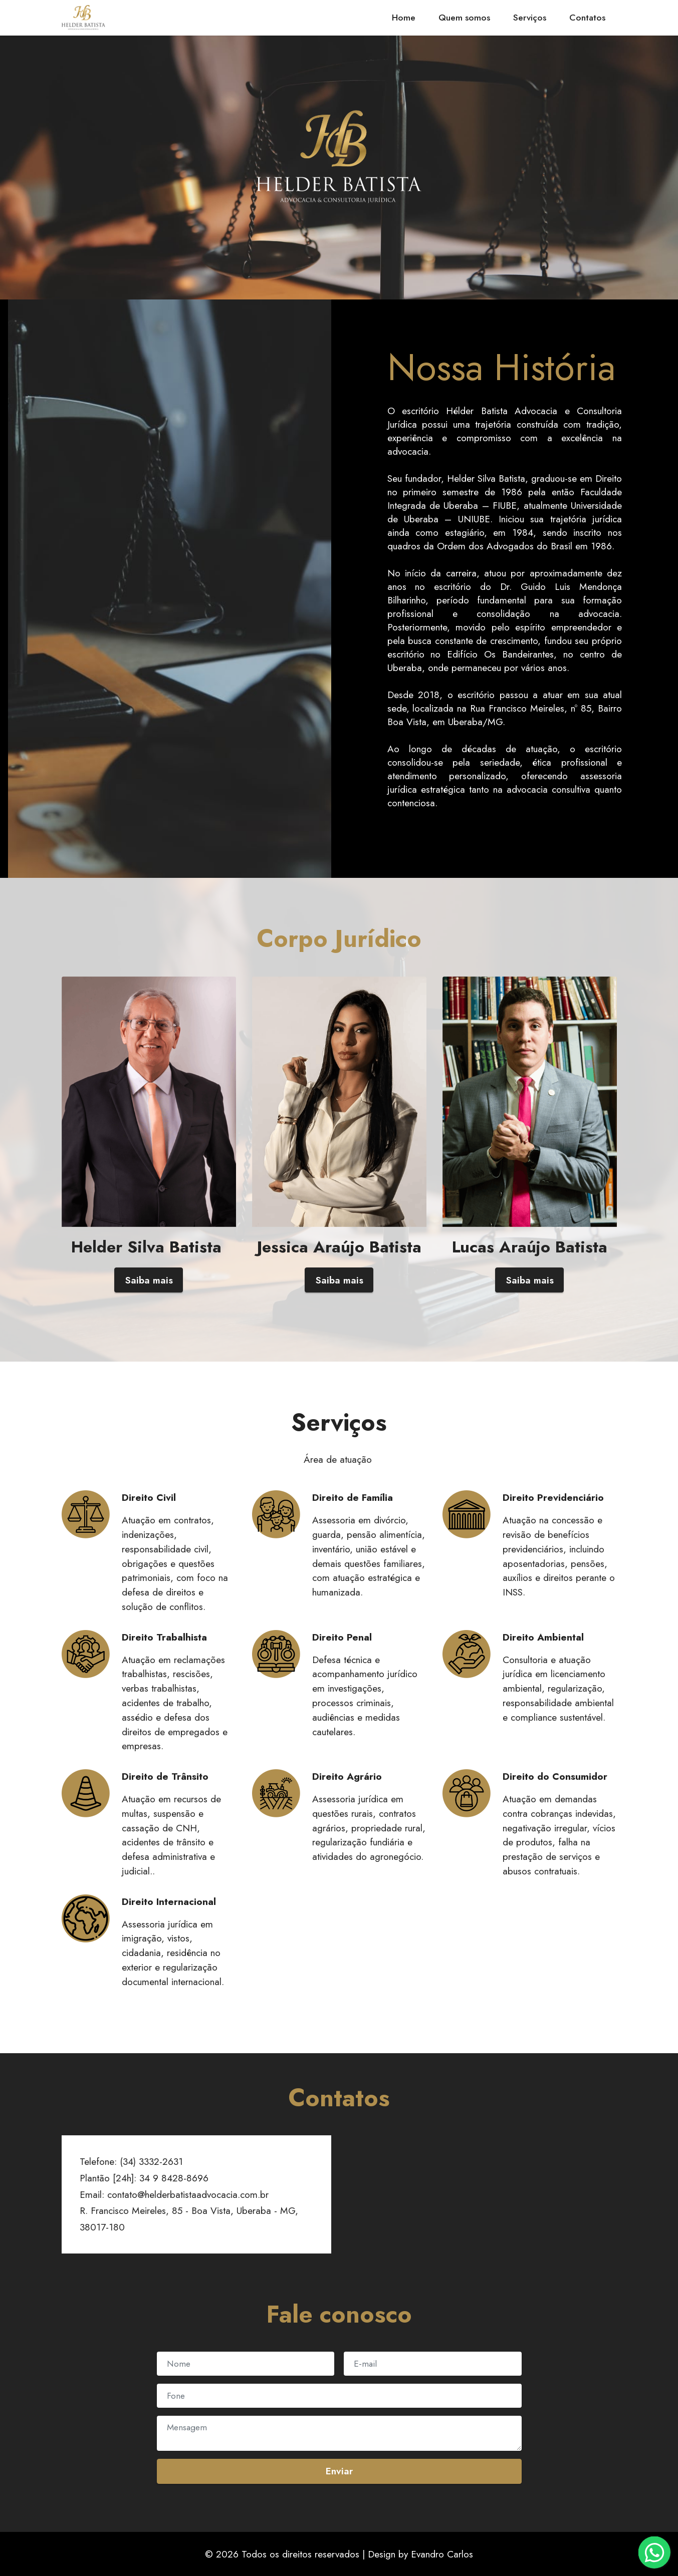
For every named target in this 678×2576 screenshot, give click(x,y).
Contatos (587, 17)
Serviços (529, 17)
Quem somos (464, 17)
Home (403, 17)
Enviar (339, 2471)
